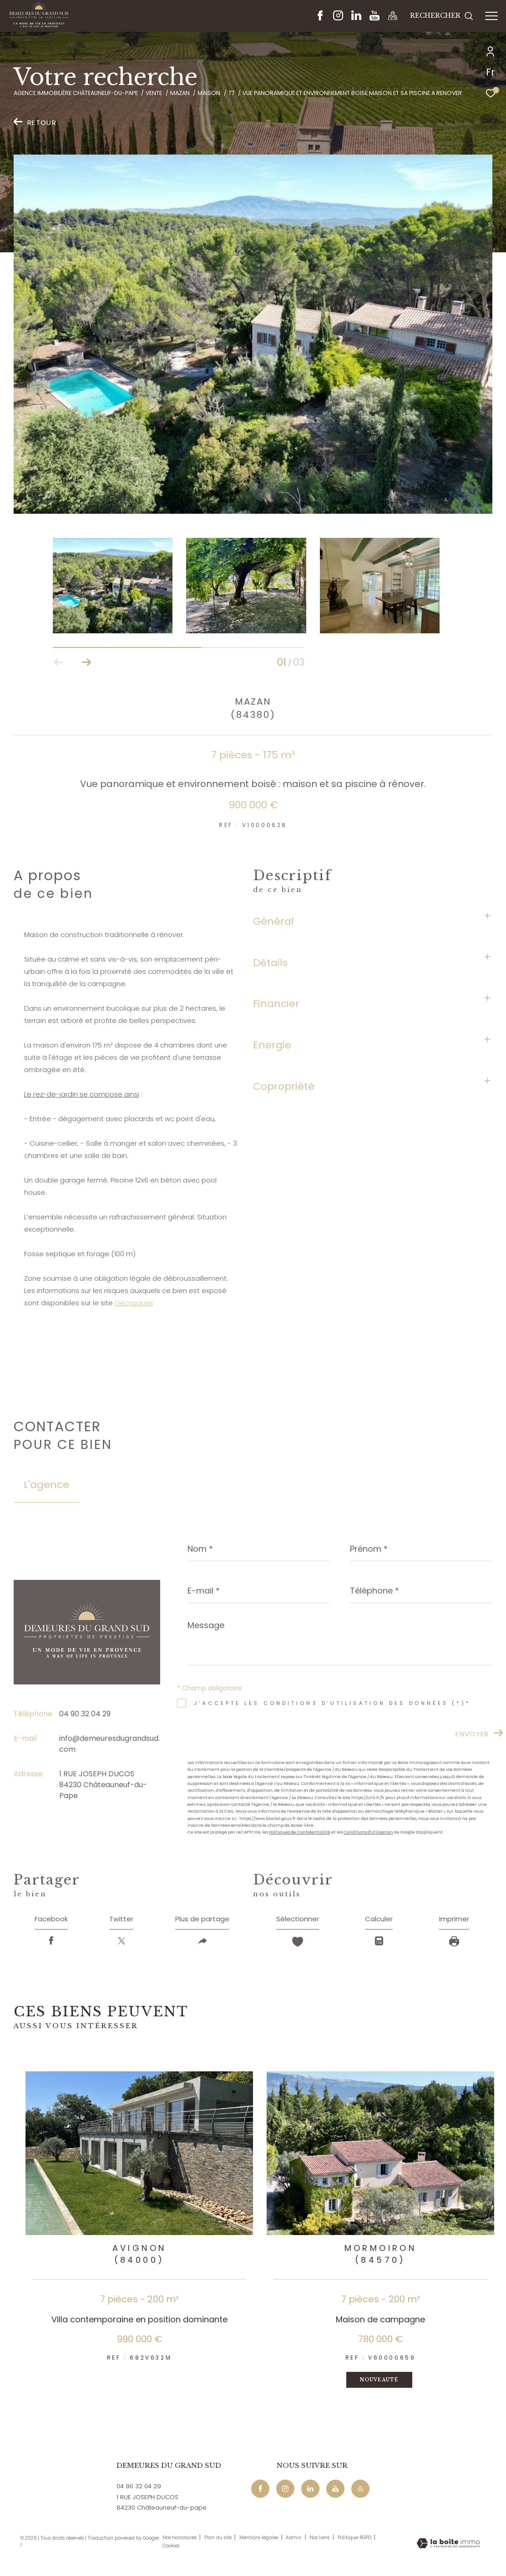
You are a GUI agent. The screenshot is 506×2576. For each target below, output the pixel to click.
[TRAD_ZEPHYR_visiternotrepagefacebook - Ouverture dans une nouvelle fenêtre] (320, 18)
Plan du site (218, 2539)
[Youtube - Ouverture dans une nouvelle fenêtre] (374, 18)
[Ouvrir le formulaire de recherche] (442, 15)
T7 (231, 93)
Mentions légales (259, 2539)
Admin (294, 2539)
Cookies (170, 2548)
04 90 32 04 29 (85, 1714)
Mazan (180, 93)
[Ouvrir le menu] (491, 16)
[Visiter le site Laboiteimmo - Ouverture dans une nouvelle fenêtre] (448, 2546)
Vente (154, 93)
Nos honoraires (180, 2539)
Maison (208, 93)
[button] (86, 662)
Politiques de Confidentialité (299, 1832)
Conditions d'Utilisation (368, 1832)
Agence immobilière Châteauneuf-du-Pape (76, 93)
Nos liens (320, 2539)
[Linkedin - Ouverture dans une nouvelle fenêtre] (356, 18)
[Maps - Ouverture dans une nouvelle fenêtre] (393, 18)
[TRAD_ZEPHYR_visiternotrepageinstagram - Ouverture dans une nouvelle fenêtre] (338, 18)
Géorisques (134, 1303)
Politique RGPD (354, 2539)
